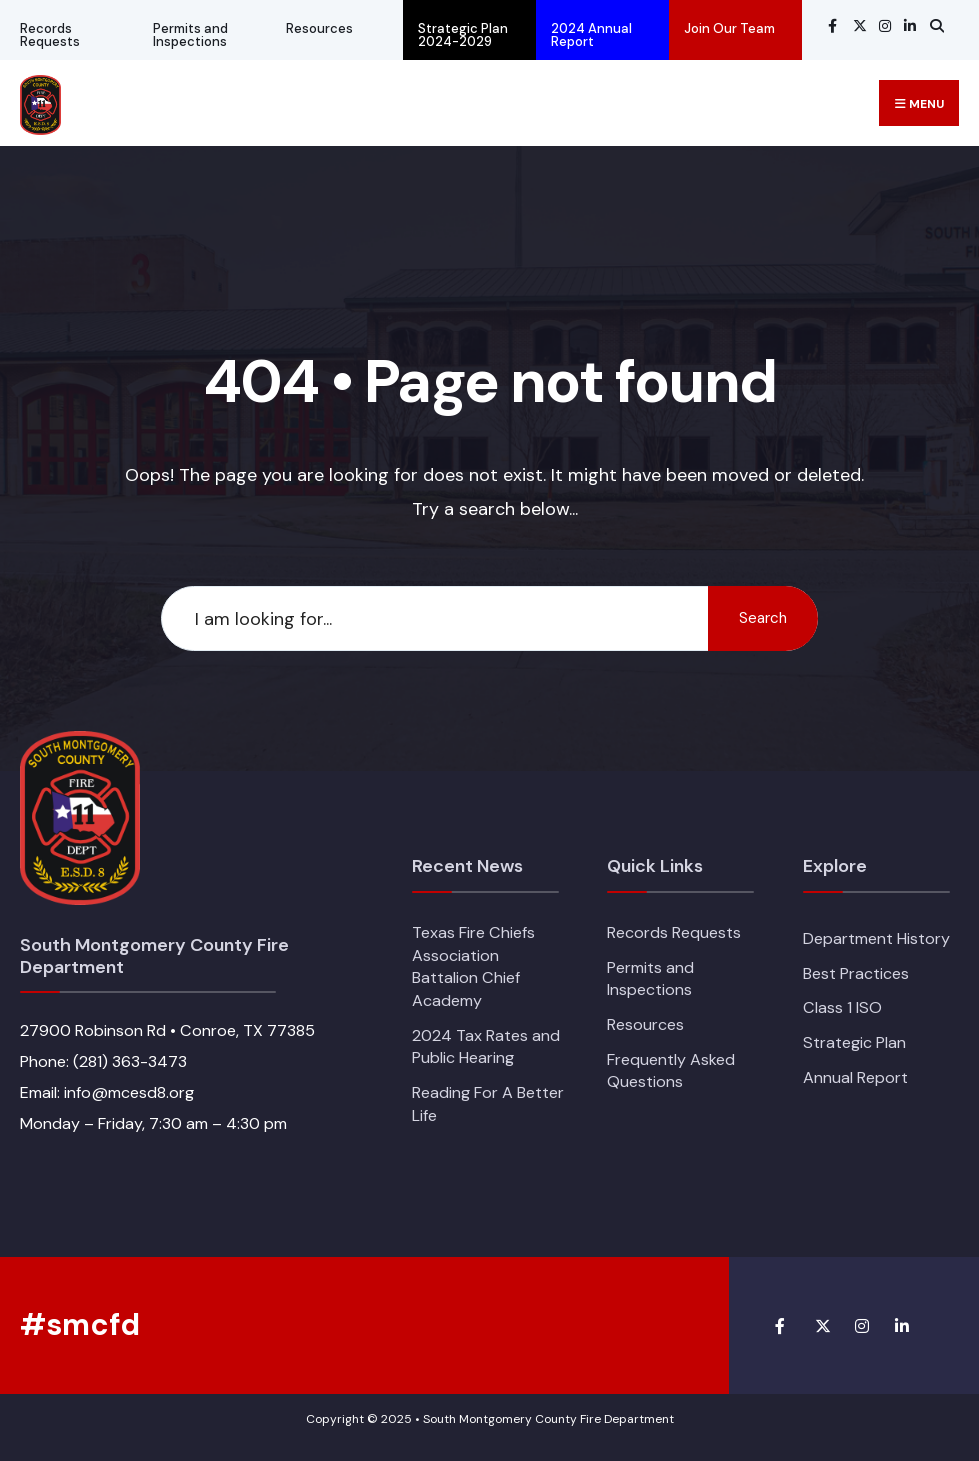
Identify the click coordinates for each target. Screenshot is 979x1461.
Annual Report (855, 1077)
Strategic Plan (854, 1042)
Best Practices (856, 973)
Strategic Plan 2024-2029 (463, 35)
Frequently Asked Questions (671, 1071)
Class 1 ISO (842, 1007)
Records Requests (50, 35)
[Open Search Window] (934, 25)
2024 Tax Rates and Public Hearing (486, 1047)
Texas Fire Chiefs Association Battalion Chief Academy (473, 966)
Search (763, 618)
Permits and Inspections (190, 35)
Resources (319, 28)
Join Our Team (729, 28)
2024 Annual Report (591, 35)
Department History (876, 938)
